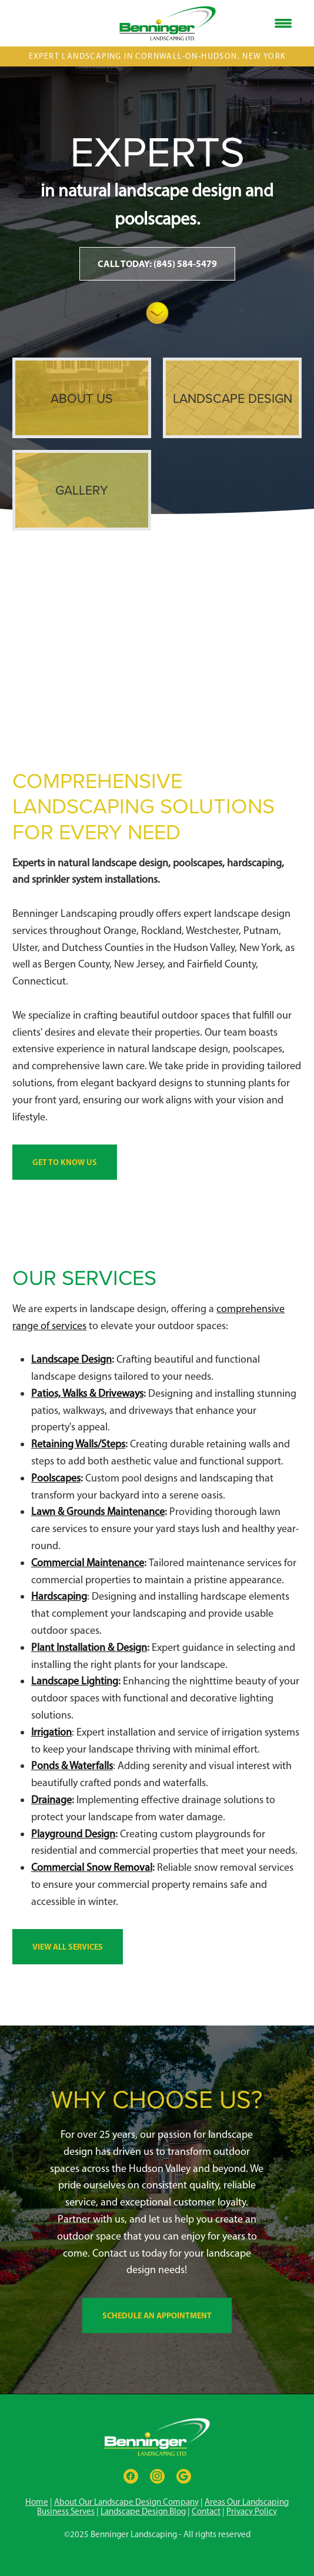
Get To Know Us (64, 1162)
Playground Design (73, 1833)
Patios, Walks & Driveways (87, 1393)
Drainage (51, 1799)
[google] (183, 2476)
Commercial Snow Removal (91, 1867)
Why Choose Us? (156, 2098)
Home (36, 2502)
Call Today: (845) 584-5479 (157, 263)
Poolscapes (56, 1477)
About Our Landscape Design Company (126, 2502)
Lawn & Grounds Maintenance (98, 1511)
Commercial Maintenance (87, 1562)
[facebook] (130, 2476)
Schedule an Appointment (157, 2315)
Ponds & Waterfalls (72, 1765)
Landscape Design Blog (143, 2511)
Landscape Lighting (74, 1680)
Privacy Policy (251, 2511)
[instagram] (157, 2476)
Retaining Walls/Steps (78, 1443)
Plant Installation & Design (89, 1647)
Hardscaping (59, 1596)
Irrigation (51, 1732)
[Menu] (283, 23)
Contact (206, 2511)
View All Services (67, 1946)
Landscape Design (71, 1359)
